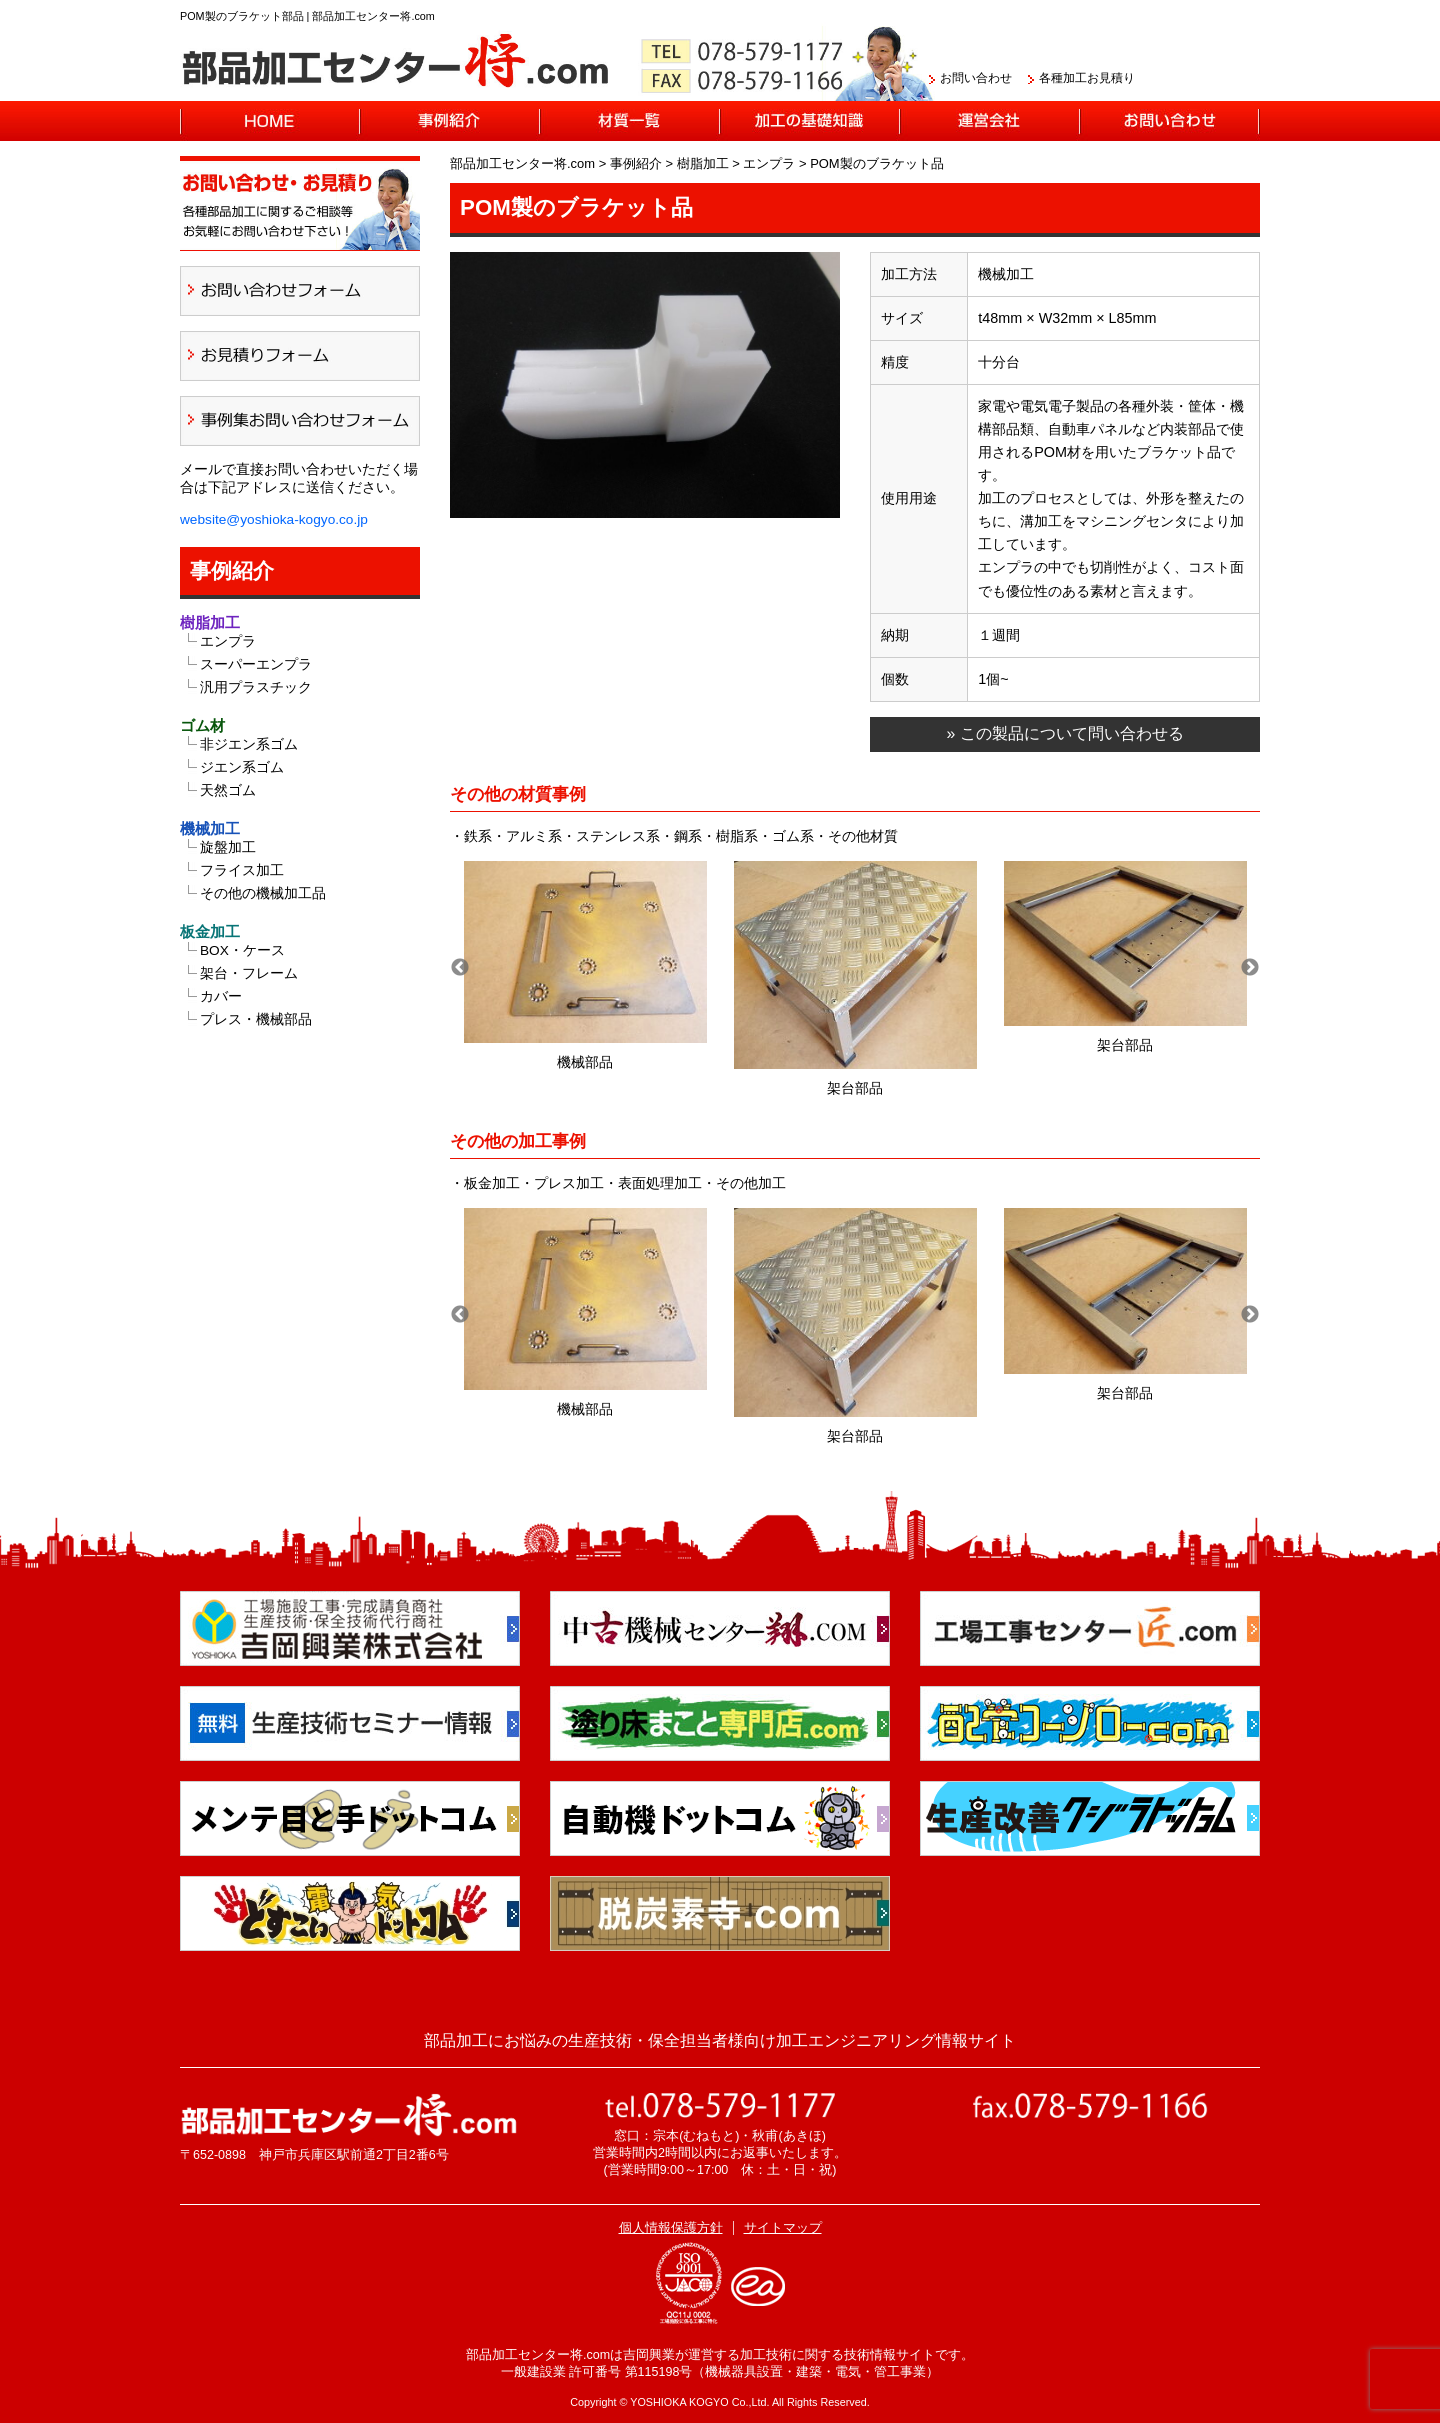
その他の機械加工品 (263, 893)
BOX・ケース (242, 950)
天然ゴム (228, 790)
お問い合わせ (976, 78)
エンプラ (228, 641)
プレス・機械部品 (256, 1019)
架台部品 (709, 1062)
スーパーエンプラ (256, 664)
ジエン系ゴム (242, 767)
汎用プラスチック (256, 687)
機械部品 (979, 1062)
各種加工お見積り (1087, 78)
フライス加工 (242, 870)
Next (1250, 968)
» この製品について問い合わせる (1064, 733)
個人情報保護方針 (671, 2228)
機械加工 (210, 828)
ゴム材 (202, 725)
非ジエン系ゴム (249, 744)
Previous (460, 968)
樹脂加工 (210, 622)
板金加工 (210, 931)
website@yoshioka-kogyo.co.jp (274, 519)
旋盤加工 (228, 847)
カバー (221, 996)
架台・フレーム (249, 973)
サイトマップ (783, 2228)
